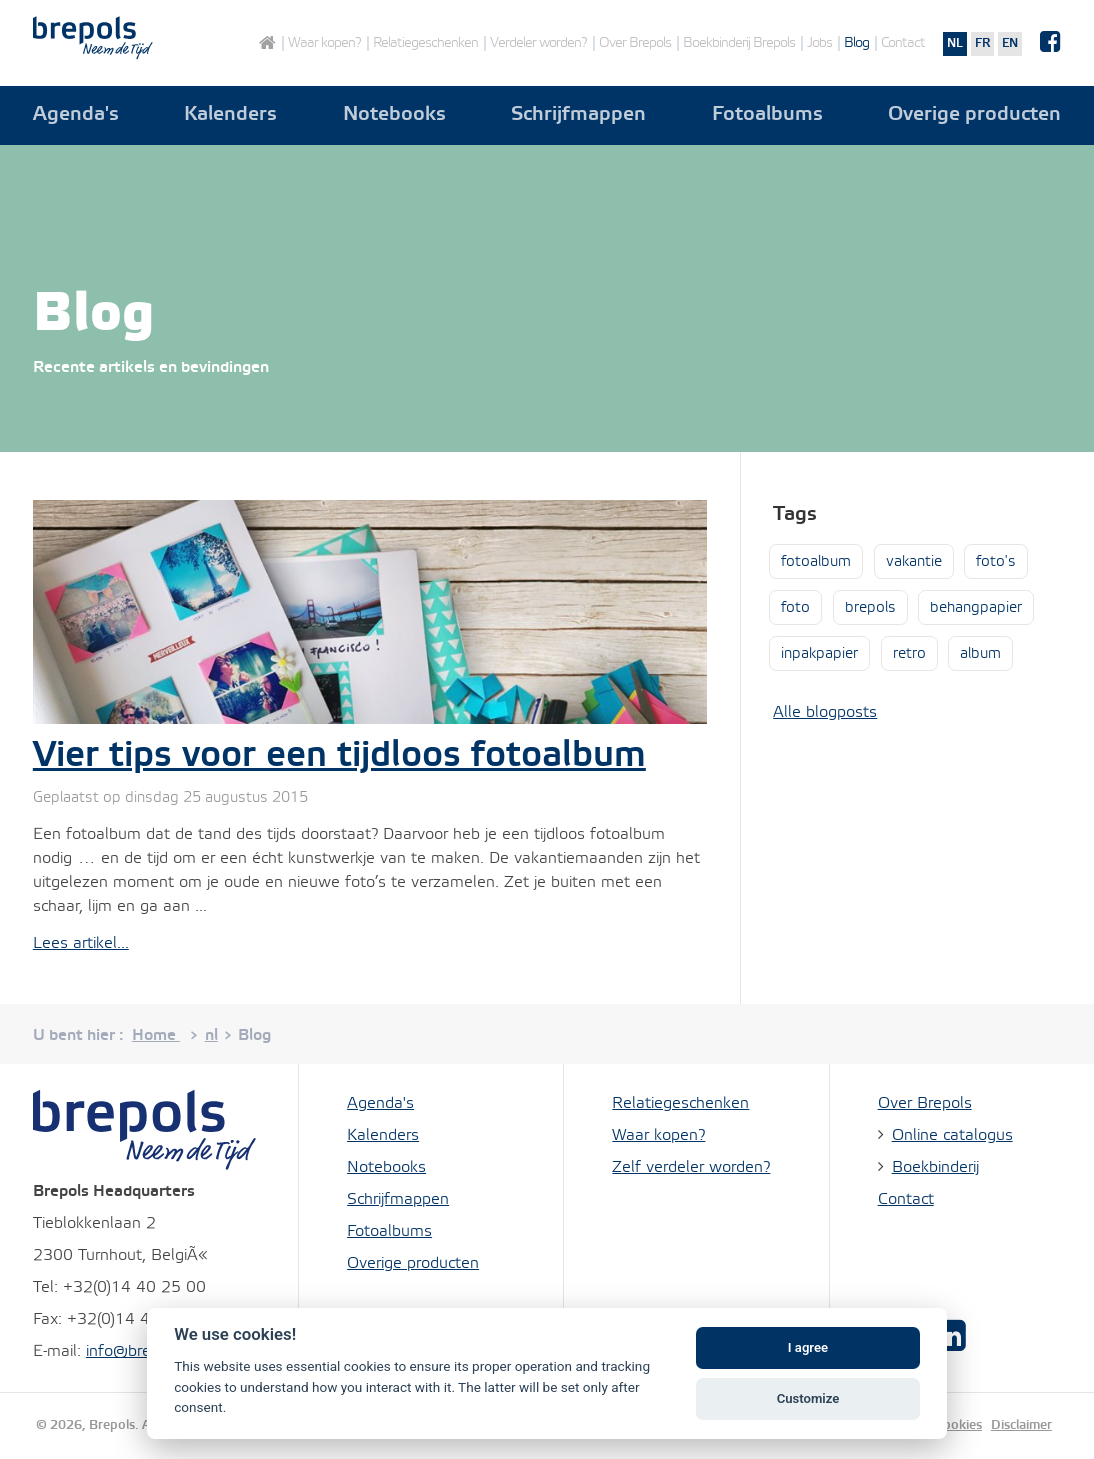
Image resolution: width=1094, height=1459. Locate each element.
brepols (870, 608)
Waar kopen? (324, 43)
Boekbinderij (935, 1167)
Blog (856, 43)
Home (266, 43)
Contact (903, 43)
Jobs (819, 43)
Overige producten (974, 115)
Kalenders (230, 115)
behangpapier (976, 608)
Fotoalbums (767, 115)
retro (909, 654)
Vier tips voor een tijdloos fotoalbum (339, 756)
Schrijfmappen (578, 115)
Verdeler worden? (538, 43)
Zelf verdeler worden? (691, 1167)
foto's (996, 562)
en (1010, 44)
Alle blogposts (825, 712)
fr (982, 44)
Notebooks (394, 115)
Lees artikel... (81, 943)
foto (795, 608)
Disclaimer (1021, 1425)
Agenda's (76, 115)
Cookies (958, 1425)
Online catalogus (952, 1135)
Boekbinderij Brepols (739, 43)
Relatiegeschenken (425, 43)
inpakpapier (819, 654)
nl (955, 44)
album (980, 654)
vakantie (914, 562)
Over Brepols (635, 43)
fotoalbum (816, 562)
